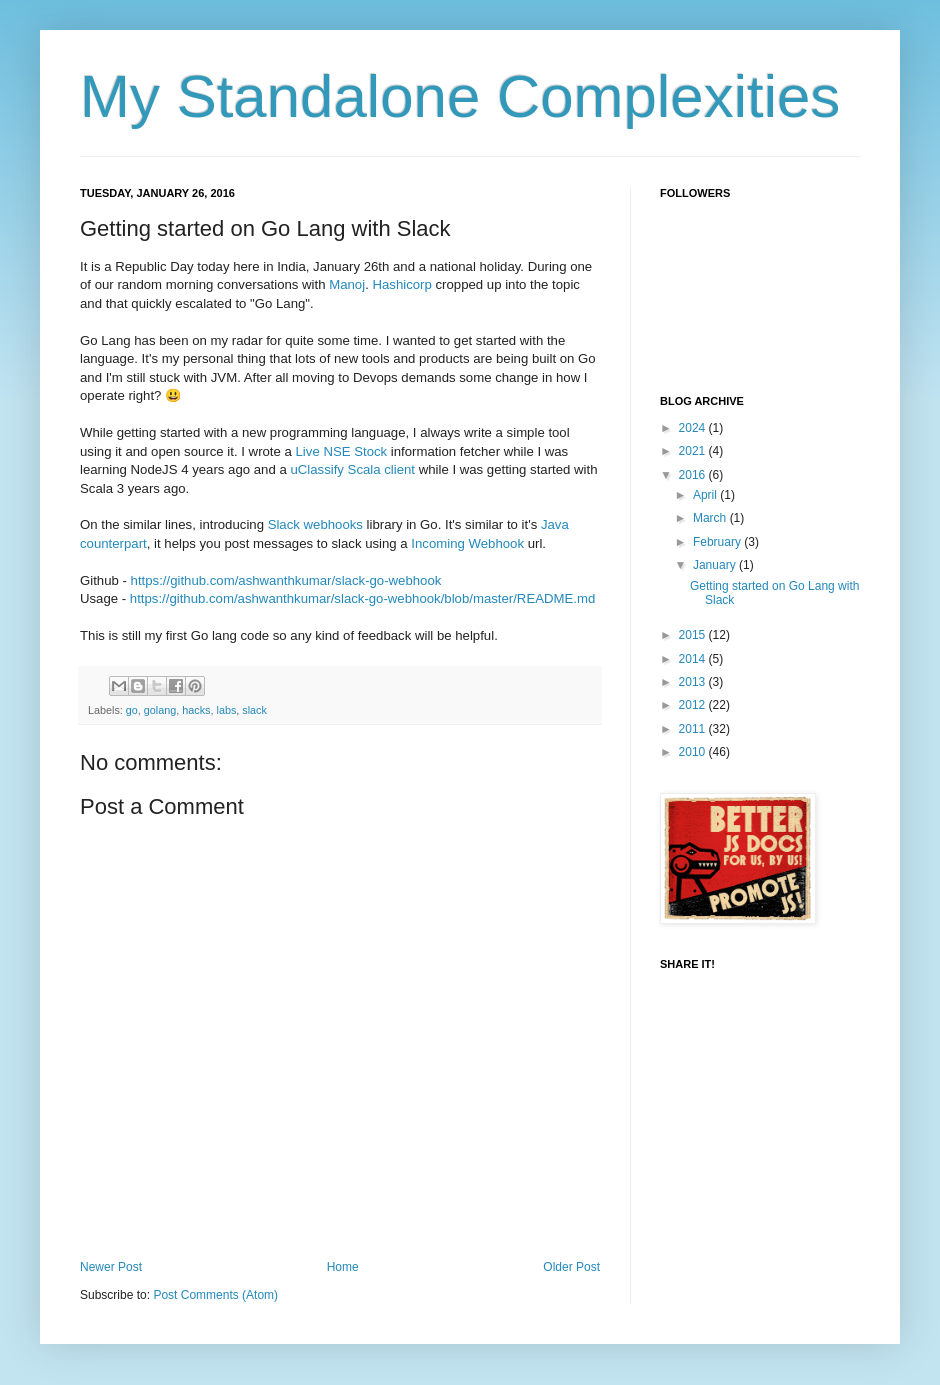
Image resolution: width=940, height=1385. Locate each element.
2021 (694, 451)
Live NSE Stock (342, 451)
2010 (694, 752)
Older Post (571, 1267)
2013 (694, 682)
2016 (694, 475)
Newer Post (111, 1267)
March (711, 518)
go (132, 710)
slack (254, 710)
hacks (196, 710)
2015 (694, 635)
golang (160, 710)
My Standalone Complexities (460, 96)
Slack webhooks (315, 524)
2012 (694, 705)
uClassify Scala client (352, 469)
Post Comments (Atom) (215, 1295)
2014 (694, 659)
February (718, 542)
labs (227, 710)
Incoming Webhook (467, 543)
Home (343, 1267)
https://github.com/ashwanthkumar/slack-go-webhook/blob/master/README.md (362, 598)
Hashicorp (401, 284)
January (716, 565)
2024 (694, 428)
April (706, 495)
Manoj (347, 284)
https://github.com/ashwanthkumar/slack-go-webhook (286, 580)
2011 (694, 729)
